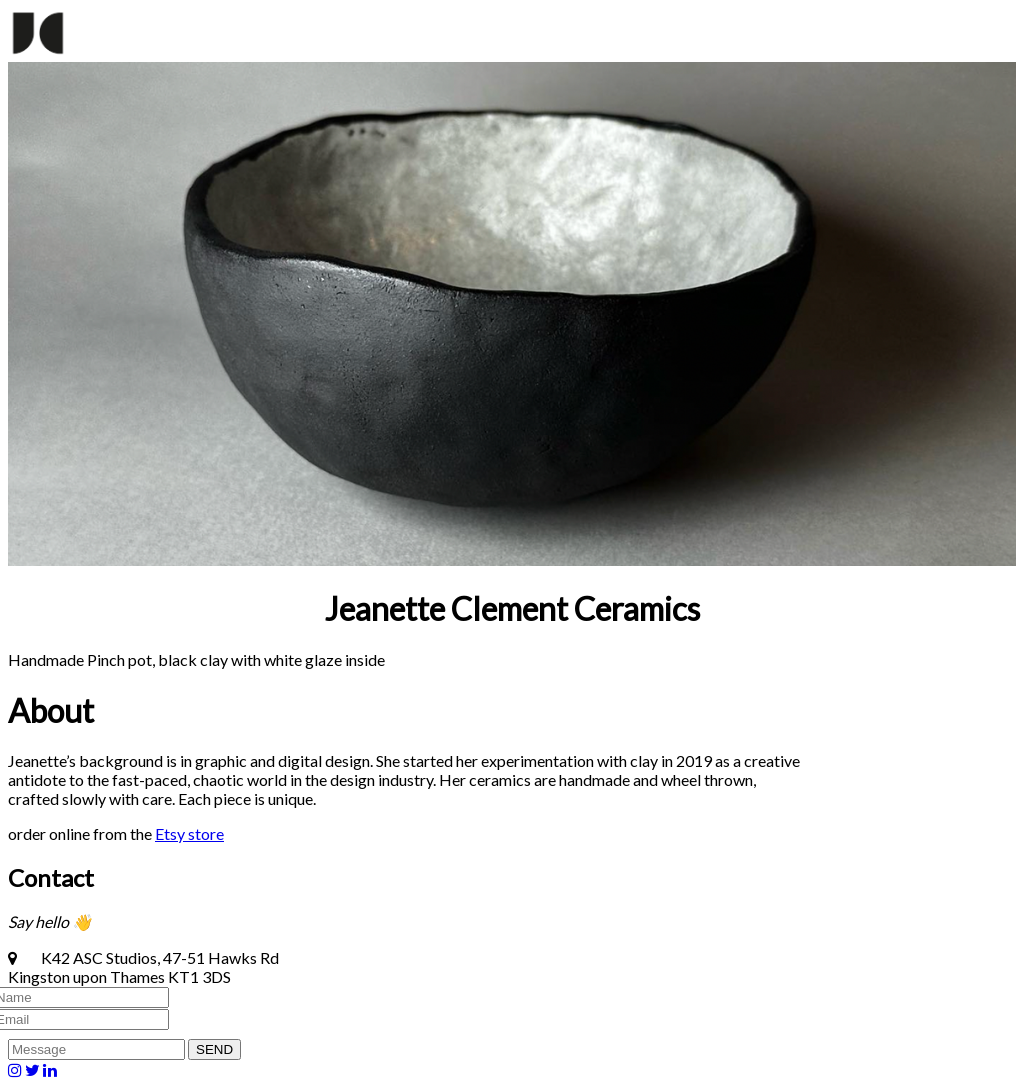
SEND (214, 1049)
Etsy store (189, 833)
